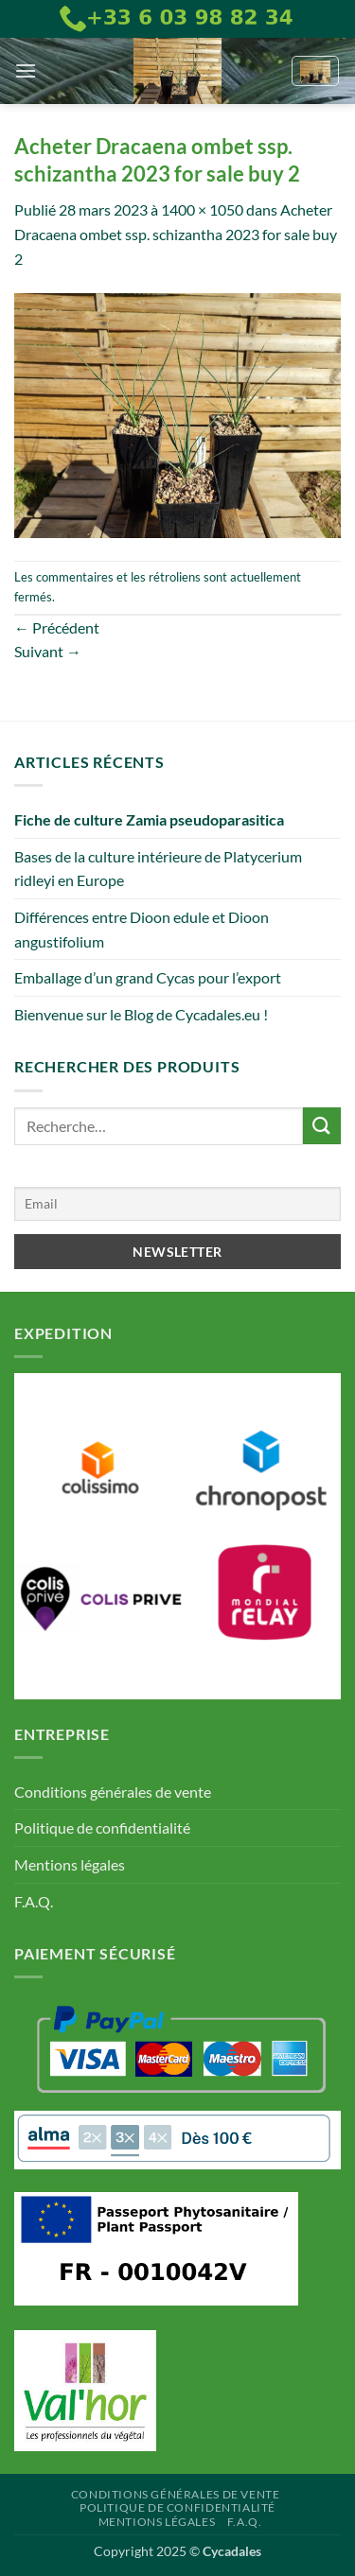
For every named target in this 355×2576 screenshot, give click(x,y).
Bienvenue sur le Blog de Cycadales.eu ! (141, 1014)
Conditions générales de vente (112, 1792)
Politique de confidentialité (102, 1827)
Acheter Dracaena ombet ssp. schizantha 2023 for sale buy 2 (175, 233)
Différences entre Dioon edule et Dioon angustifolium (141, 929)
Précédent (56, 627)
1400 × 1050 (202, 209)
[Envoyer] (322, 1125)
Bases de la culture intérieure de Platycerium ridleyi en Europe (158, 868)
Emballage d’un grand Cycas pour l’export (147, 977)
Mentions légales (69, 1864)
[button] (25, 70)
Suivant (47, 651)
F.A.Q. (33, 1901)
